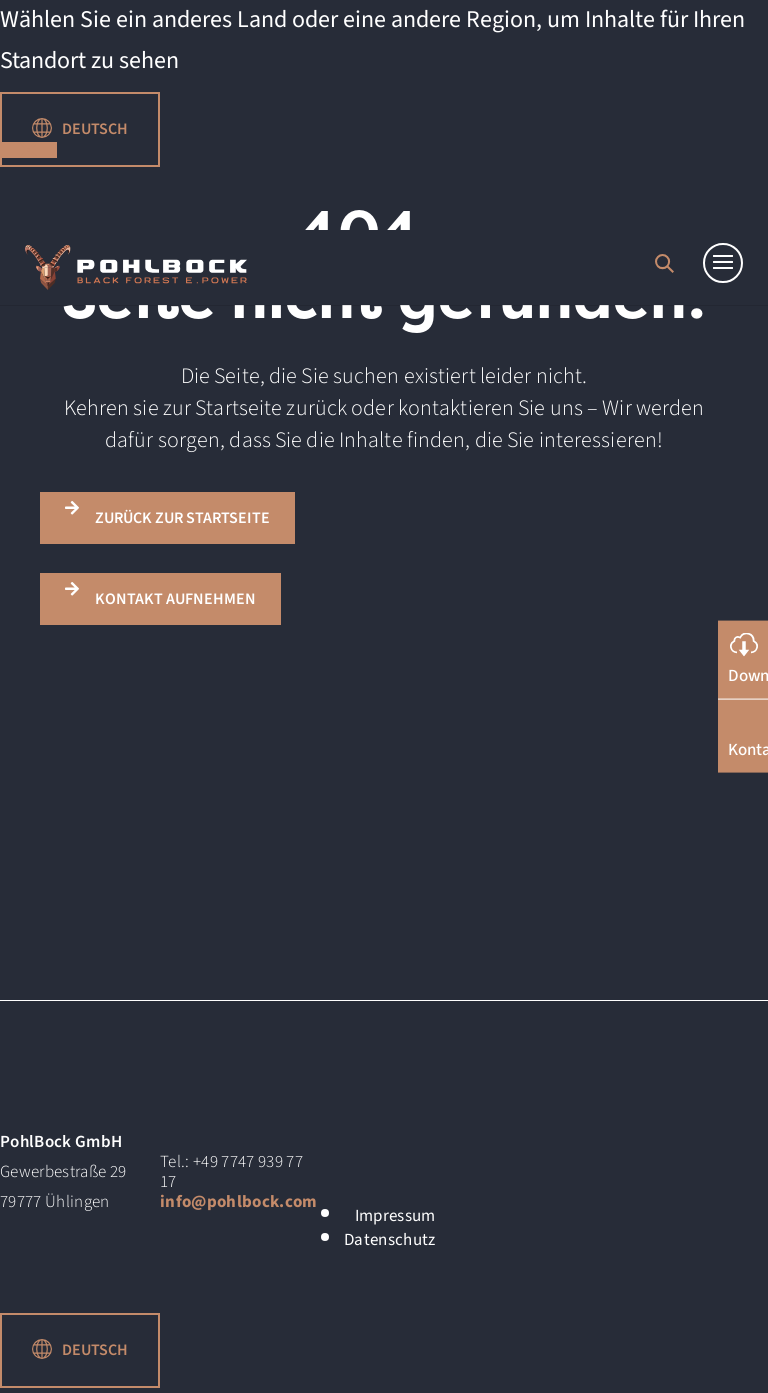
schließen (28, 150)
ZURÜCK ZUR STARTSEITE (182, 518)
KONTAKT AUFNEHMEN (175, 599)
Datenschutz (390, 1240)
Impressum (395, 1216)
